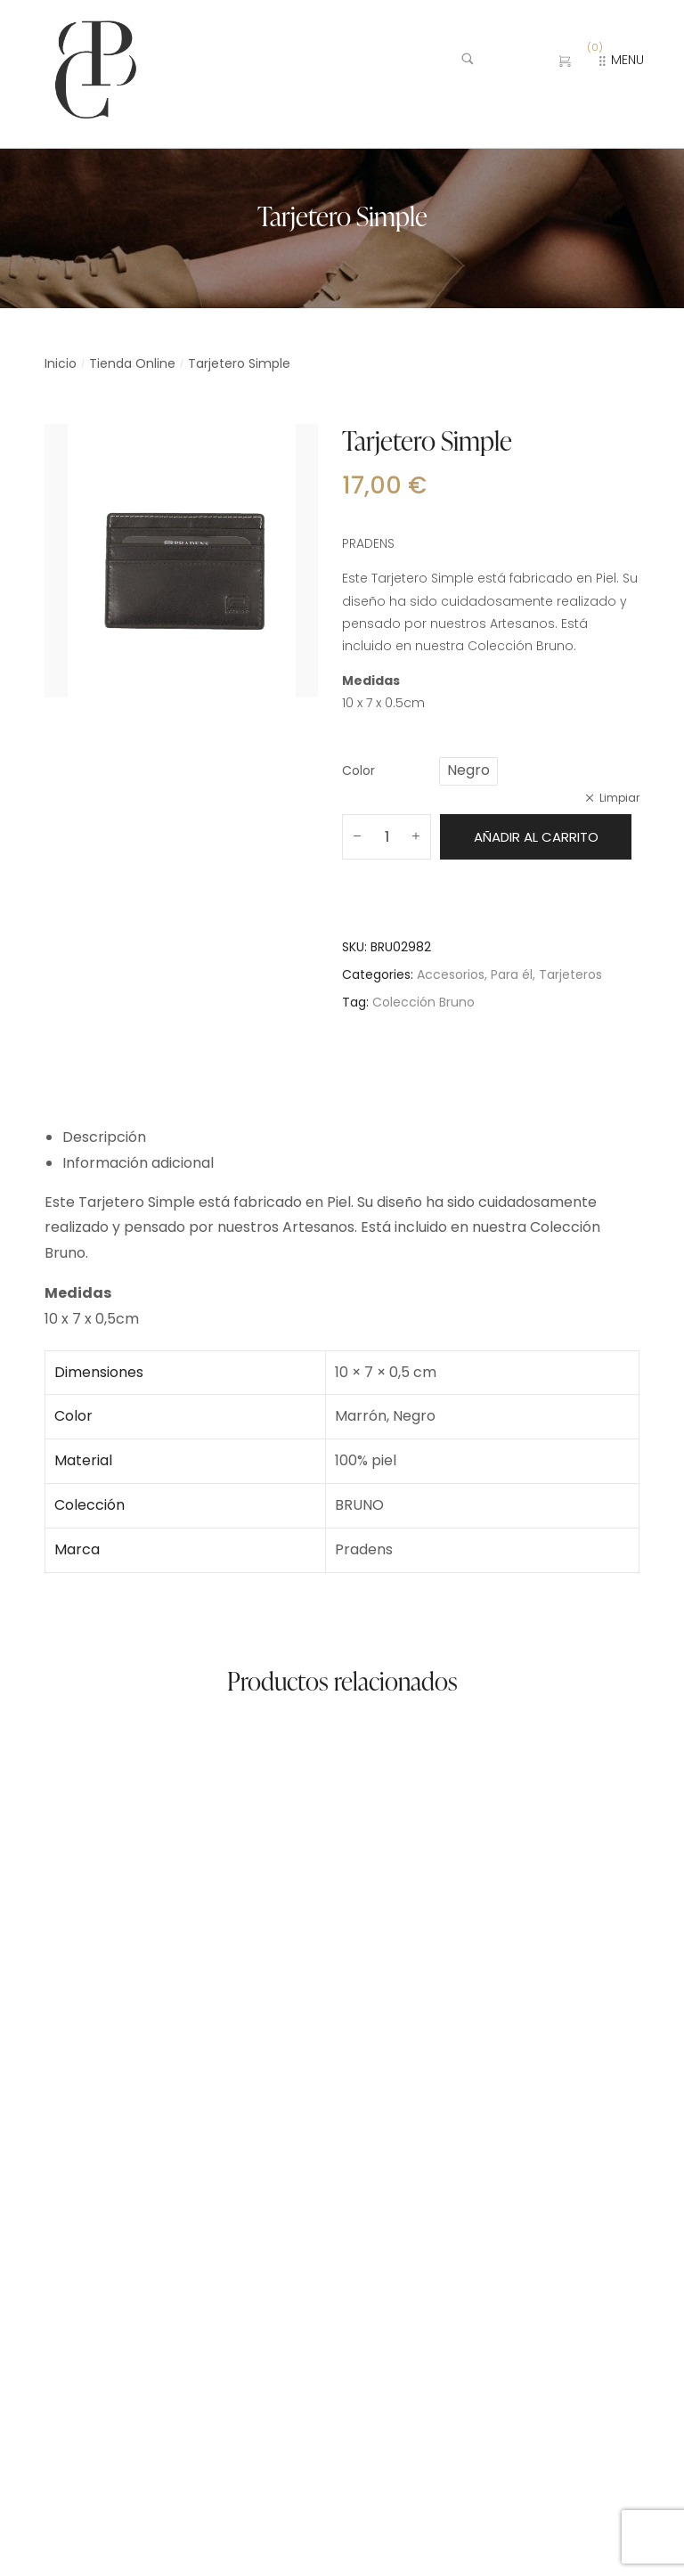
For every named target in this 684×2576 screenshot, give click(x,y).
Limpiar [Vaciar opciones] (619, 797)
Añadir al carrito (536, 836)
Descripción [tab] (104, 1137)
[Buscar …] (495, 61)
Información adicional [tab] (138, 1163)
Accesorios (450, 974)
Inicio (61, 363)
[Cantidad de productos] (386, 837)
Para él (512, 974)
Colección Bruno (423, 1002)
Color (358, 770)
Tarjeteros (570, 974)
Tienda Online (132, 363)
